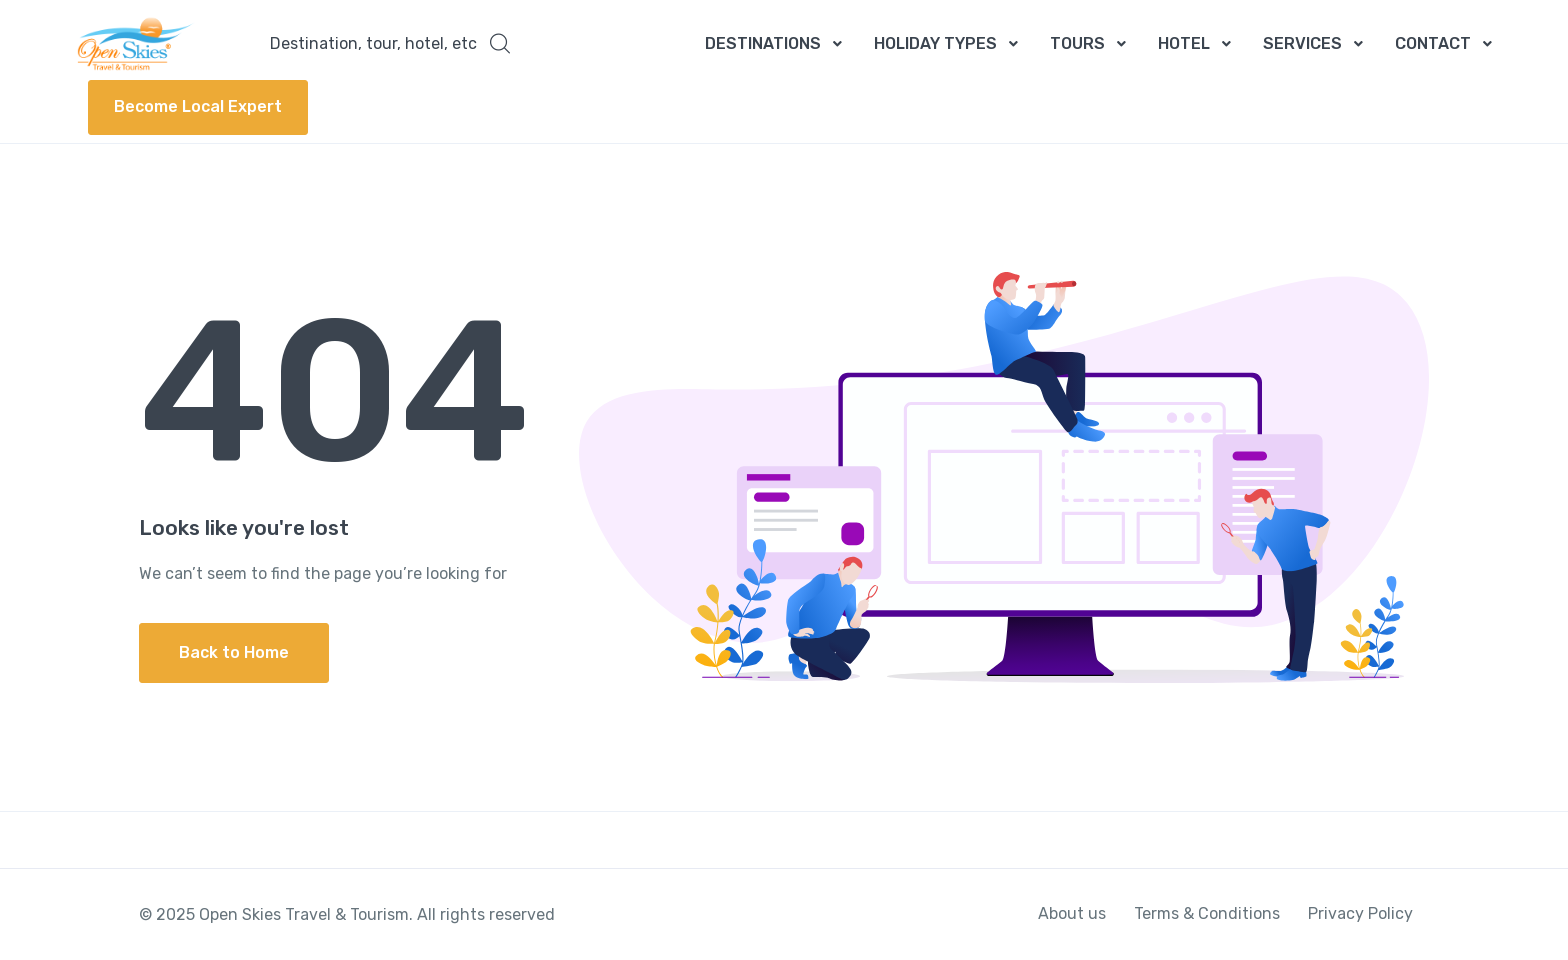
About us (1072, 913)
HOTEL (1184, 43)
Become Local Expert (198, 106)
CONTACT (1433, 43)
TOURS (1077, 43)
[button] (390, 44)
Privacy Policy (1360, 913)
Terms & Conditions (1207, 913)
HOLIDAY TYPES (935, 43)
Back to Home (234, 652)
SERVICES (1302, 43)
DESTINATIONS (763, 43)
